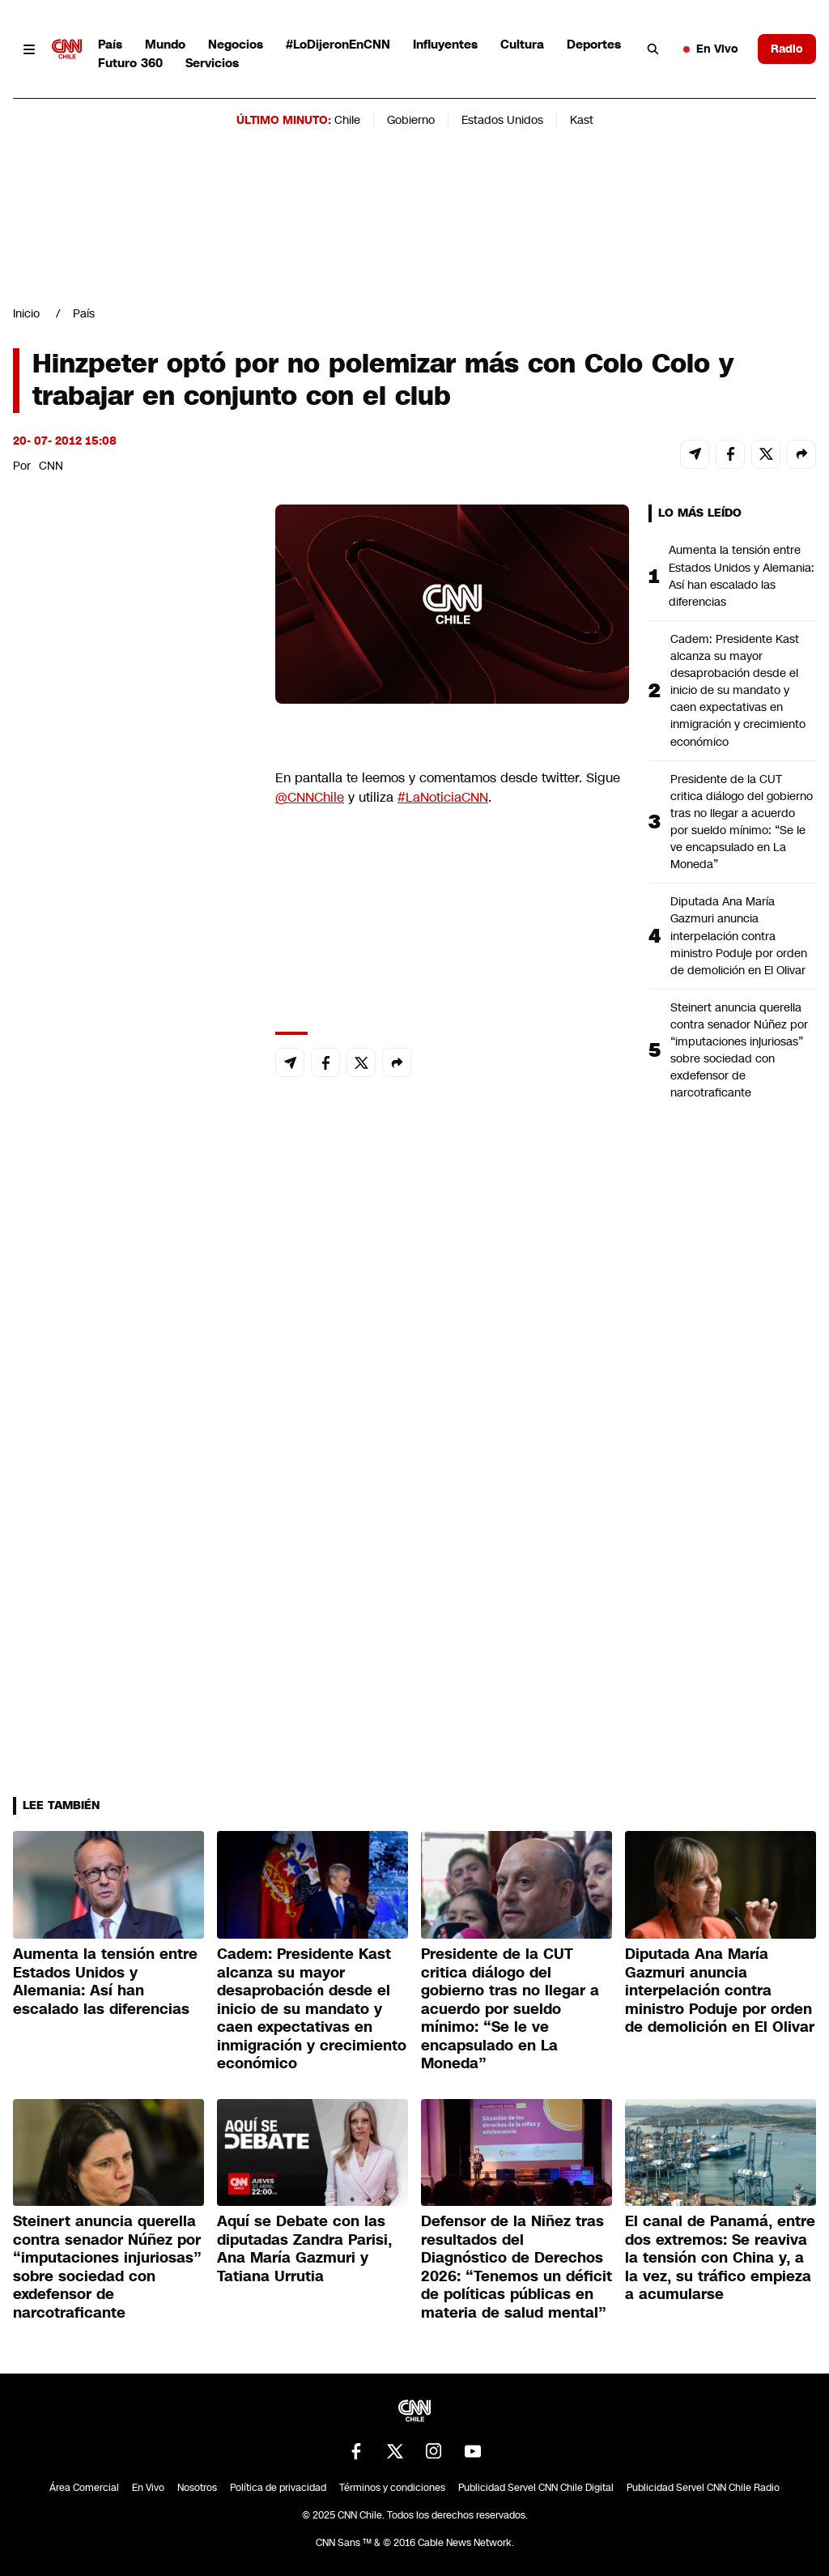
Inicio (26, 313)
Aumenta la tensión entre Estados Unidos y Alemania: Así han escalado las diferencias (741, 575)
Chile (347, 120)
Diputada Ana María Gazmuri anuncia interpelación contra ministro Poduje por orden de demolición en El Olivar (738, 935)
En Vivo (710, 48)
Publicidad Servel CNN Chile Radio (703, 2487)
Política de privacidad (278, 2487)
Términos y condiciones (392, 2487)
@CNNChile (309, 797)
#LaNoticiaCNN (442, 797)
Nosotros (197, 2487)
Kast (581, 120)
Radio (787, 48)
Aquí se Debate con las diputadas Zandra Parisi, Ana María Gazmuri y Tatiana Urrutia (304, 2249)
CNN (51, 466)
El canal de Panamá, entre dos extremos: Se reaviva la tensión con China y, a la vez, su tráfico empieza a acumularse (720, 2258)
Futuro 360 (130, 62)
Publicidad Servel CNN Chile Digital (536, 2487)
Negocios (235, 44)
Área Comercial (84, 2487)
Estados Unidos (502, 120)
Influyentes (445, 44)
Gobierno (411, 120)
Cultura (522, 44)
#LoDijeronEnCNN (338, 44)
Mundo (165, 44)
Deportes (594, 44)
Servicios (212, 62)
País (110, 44)
